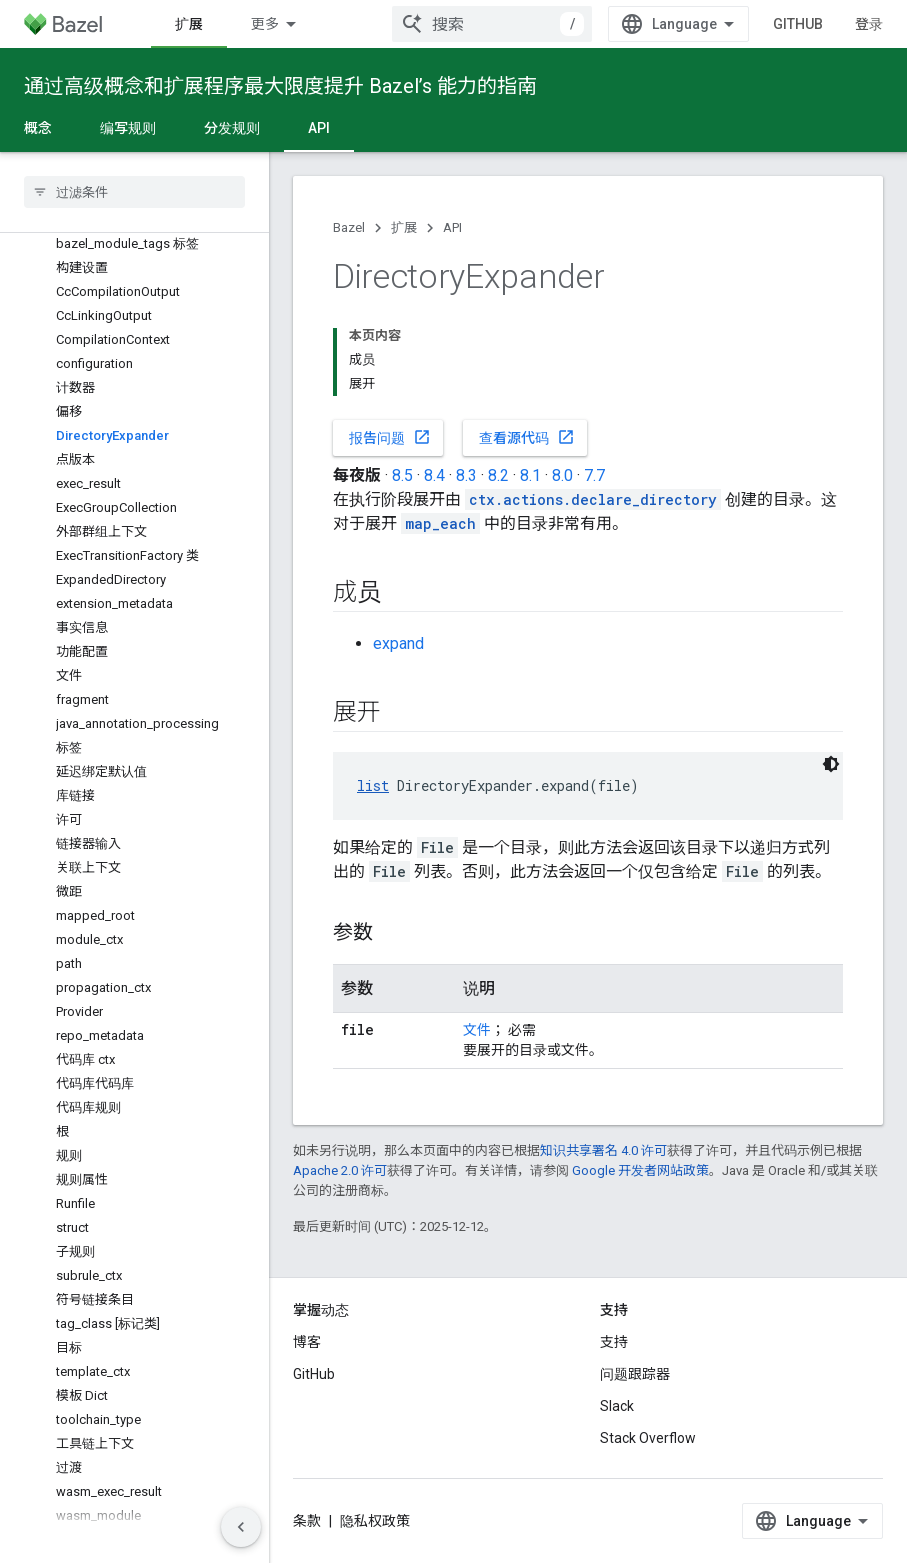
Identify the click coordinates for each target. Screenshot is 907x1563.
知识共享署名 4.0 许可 (603, 1150)
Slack (617, 1406)
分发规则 (232, 128)
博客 (307, 1342)
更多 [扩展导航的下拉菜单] (265, 24)
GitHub (798, 24)
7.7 (594, 475)
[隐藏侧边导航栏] (241, 1527)
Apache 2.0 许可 (340, 1170)
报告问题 (390, 437)
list (373, 785)
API (452, 227)
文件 (477, 1030)
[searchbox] (134, 192)
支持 (614, 1342)
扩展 (404, 227)
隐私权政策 (375, 1521)
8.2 (498, 475)
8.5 (402, 475)
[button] (134, 1540)
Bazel (349, 227)
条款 (307, 1521)
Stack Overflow (648, 1438)
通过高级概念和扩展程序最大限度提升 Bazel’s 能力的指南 (280, 86)
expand (398, 643)
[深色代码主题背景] (831, 764)
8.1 (530, 475)
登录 (869, 24)
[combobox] (492, 24)
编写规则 (128, 128)
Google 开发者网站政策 (640, 1170)
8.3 (466, 475)
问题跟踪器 (635, 1374)
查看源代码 (527, 437)
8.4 (434, 475)
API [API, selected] (319, 128)
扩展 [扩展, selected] (189, 24)
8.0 (562, 475)
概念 (38, 128)
